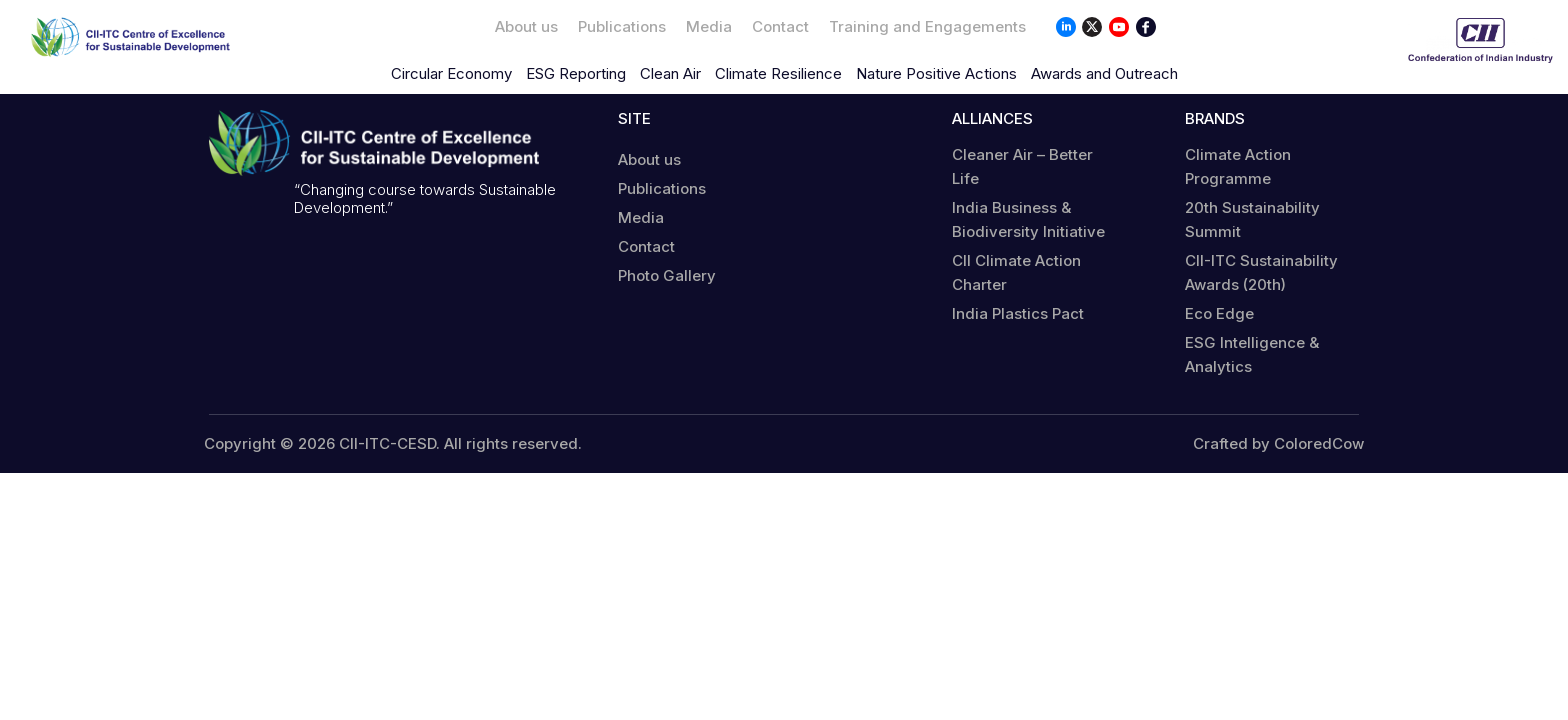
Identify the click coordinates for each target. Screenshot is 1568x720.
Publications (622, 26)
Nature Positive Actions (936, 73)
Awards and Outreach (1104, 73)
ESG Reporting (576, 73)
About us (526, 26)
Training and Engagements (927, 26)
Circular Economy (451, 73)
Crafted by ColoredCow (1278, 444)
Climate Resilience (778, 73)
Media (709, 26)
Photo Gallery (667, 275)
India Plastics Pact (1018, 313)
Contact (780, 26)
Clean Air (670, 73)
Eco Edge (1219, 313)
